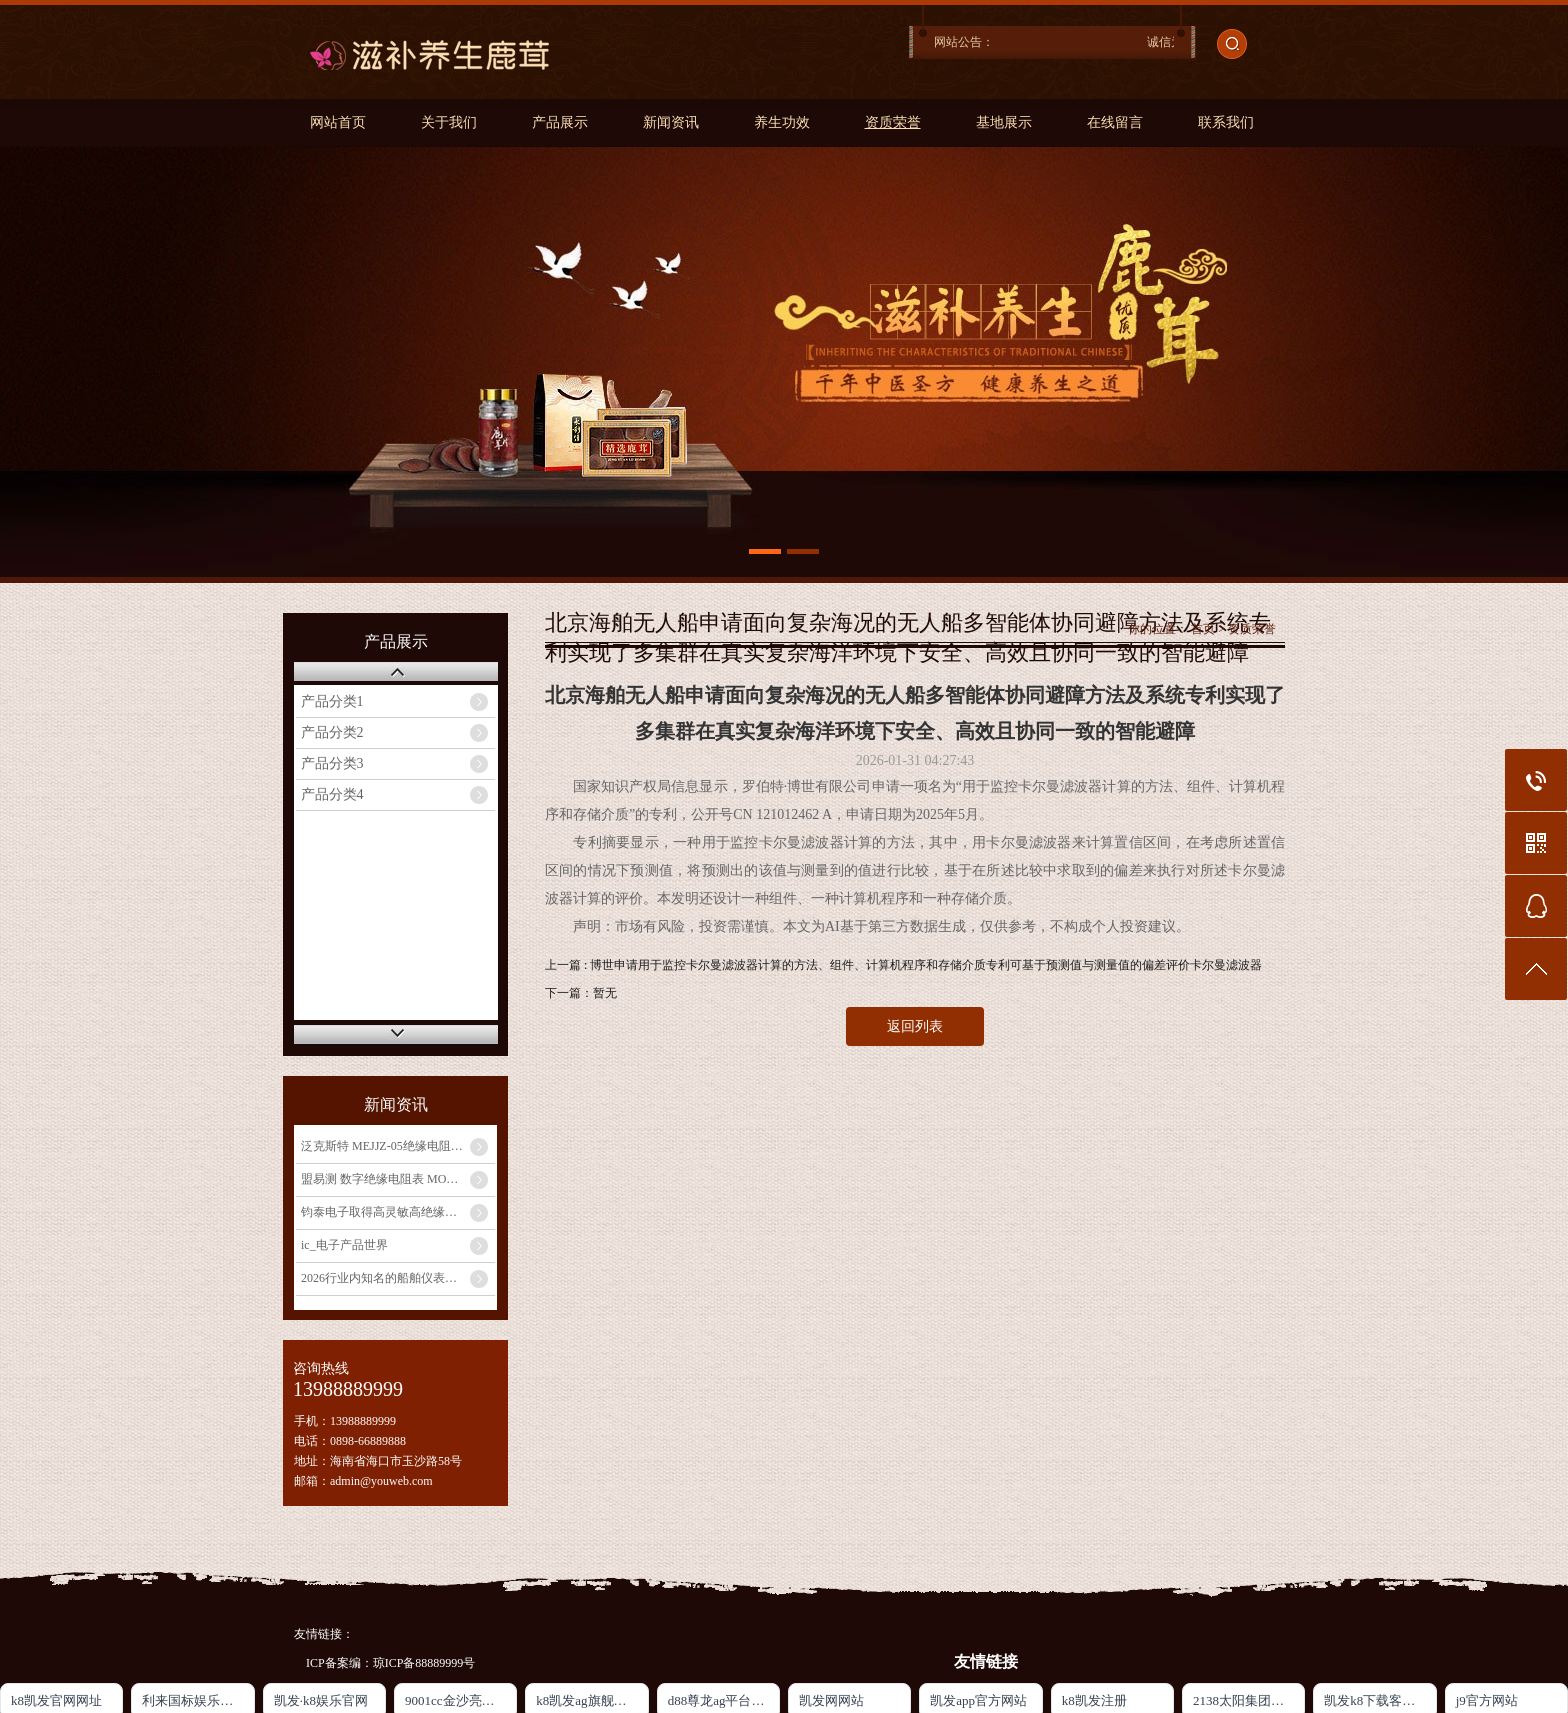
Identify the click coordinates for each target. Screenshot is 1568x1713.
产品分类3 (332, 763)
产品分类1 (332, 701)
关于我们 (449, 122)
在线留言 (1115, 122)
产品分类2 (332, 732)
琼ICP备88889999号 (424, 1663)
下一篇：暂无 (581, 993)
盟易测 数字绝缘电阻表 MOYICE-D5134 (398, 1179)
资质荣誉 (893, 122)
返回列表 (915, 1026)
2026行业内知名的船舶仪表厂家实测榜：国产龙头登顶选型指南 (398, 1278)
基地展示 (1004, 122)
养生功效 (782, 122)
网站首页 (338, 122)
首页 (1203, 629)
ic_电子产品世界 (344, 1245)
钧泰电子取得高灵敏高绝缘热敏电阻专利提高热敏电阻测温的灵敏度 (398, 1212)
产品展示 (560, 122)
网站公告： (964, 42)
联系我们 (1226, 122)
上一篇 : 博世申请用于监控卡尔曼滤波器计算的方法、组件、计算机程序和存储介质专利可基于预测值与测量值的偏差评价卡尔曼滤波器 (903, 965)
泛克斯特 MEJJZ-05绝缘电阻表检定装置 (398, 1146)
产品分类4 (332, 794)
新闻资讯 (671, 122)
